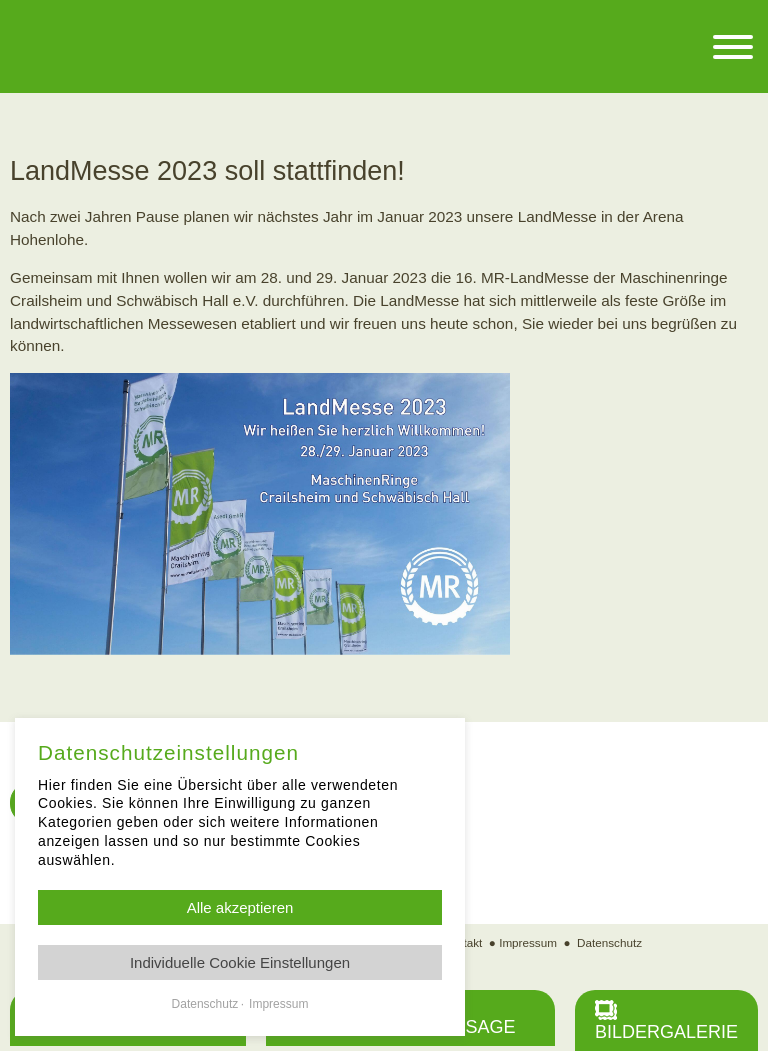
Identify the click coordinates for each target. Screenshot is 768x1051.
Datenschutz (609, 942)
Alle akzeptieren (240, 907)
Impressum (528, 942)
